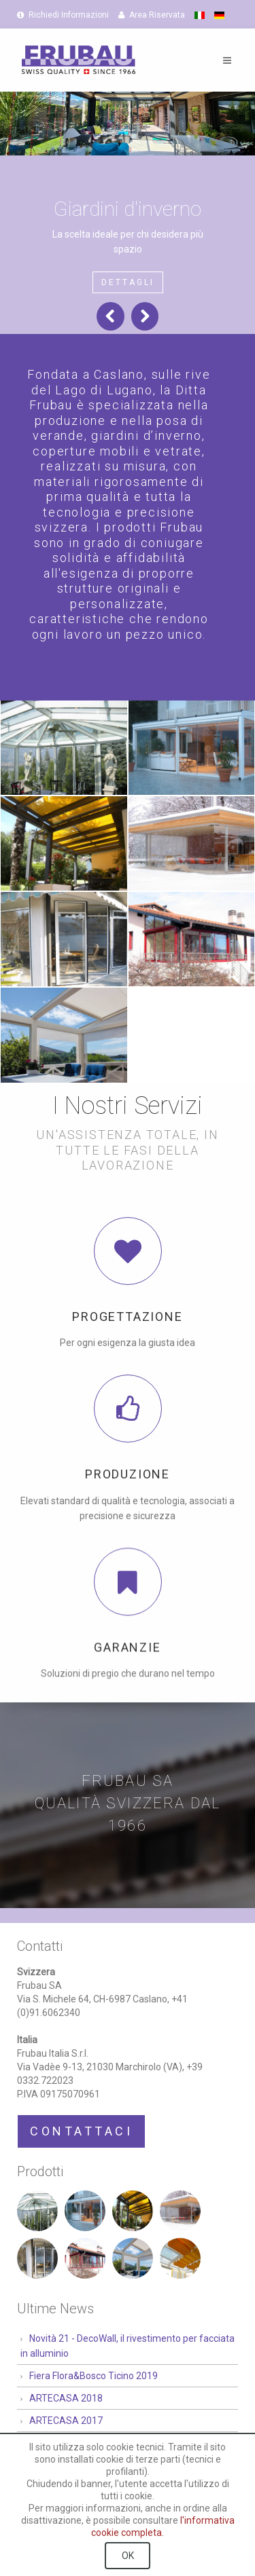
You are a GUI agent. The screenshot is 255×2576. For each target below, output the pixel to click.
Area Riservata (151, 15)
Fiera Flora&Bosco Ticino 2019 (93, 2375)
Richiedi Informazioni (63, 15)
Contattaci (81, 2131)
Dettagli (127, 282)
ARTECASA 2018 (66, 2398)
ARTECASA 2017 (66, 2420)
